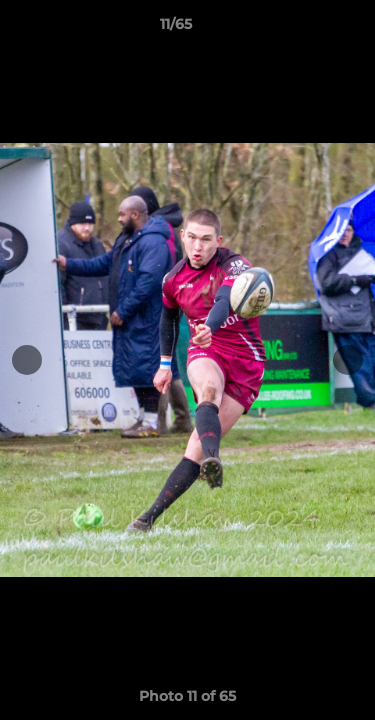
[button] (303, 29)
